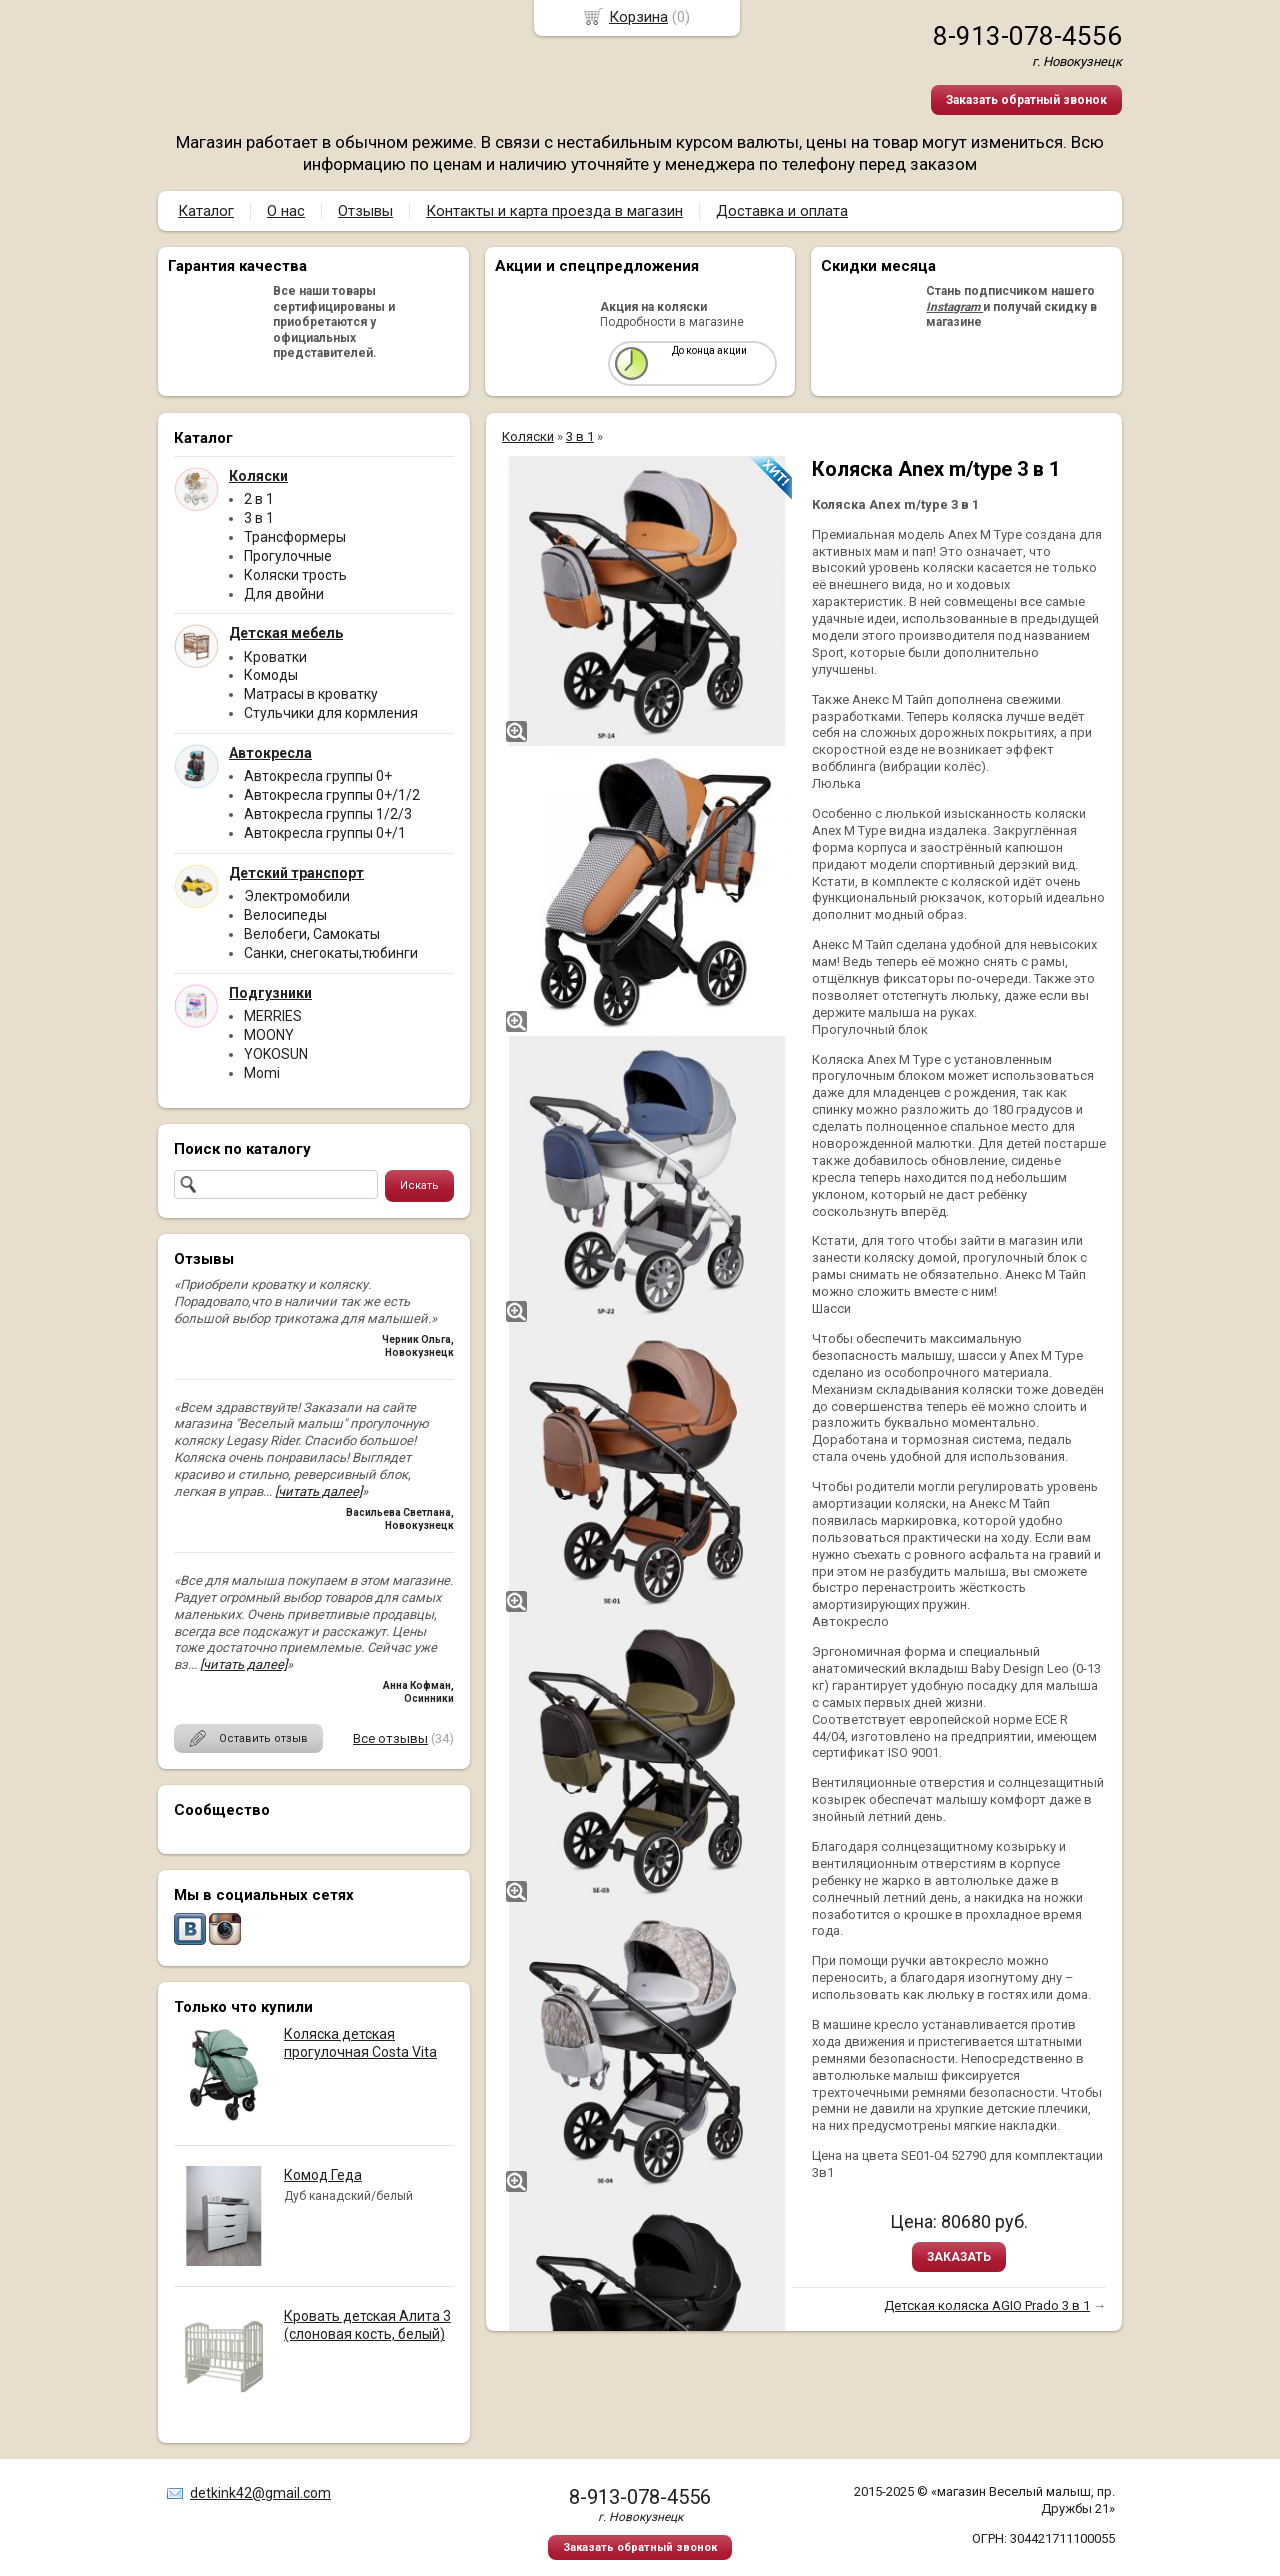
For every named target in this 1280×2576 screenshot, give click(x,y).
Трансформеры (295, 537)
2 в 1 (259, 499)
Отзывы (365, 211)
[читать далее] (318, 1491)
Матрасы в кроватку (311, 694)
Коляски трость (295, 575)
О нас (286, 211)
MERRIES (273, 1016)
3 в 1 (259, 518)
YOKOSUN (276, 1054)
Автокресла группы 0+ (318, 776)
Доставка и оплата (782, 211)
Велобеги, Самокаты (312, 934)
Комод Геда (323, 2175)
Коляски (528, 436)
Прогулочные (288, 556)
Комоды (271, 675)
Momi (262, 1073)
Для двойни (284, 594)
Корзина (638, 17)
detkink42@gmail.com (260, 2493)
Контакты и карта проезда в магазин (554, 211)
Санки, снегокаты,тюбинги (331, 953)
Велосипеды (285, 915)
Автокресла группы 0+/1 (325, 833)
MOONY (269, 1035)
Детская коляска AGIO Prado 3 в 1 (987, 2305)
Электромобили (297, 896)
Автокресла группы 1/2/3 (328, 814)
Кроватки (275, 657)
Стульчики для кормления (331, 713)
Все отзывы (390, 1738)
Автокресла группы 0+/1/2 (332, 795)
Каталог (206, 211)
